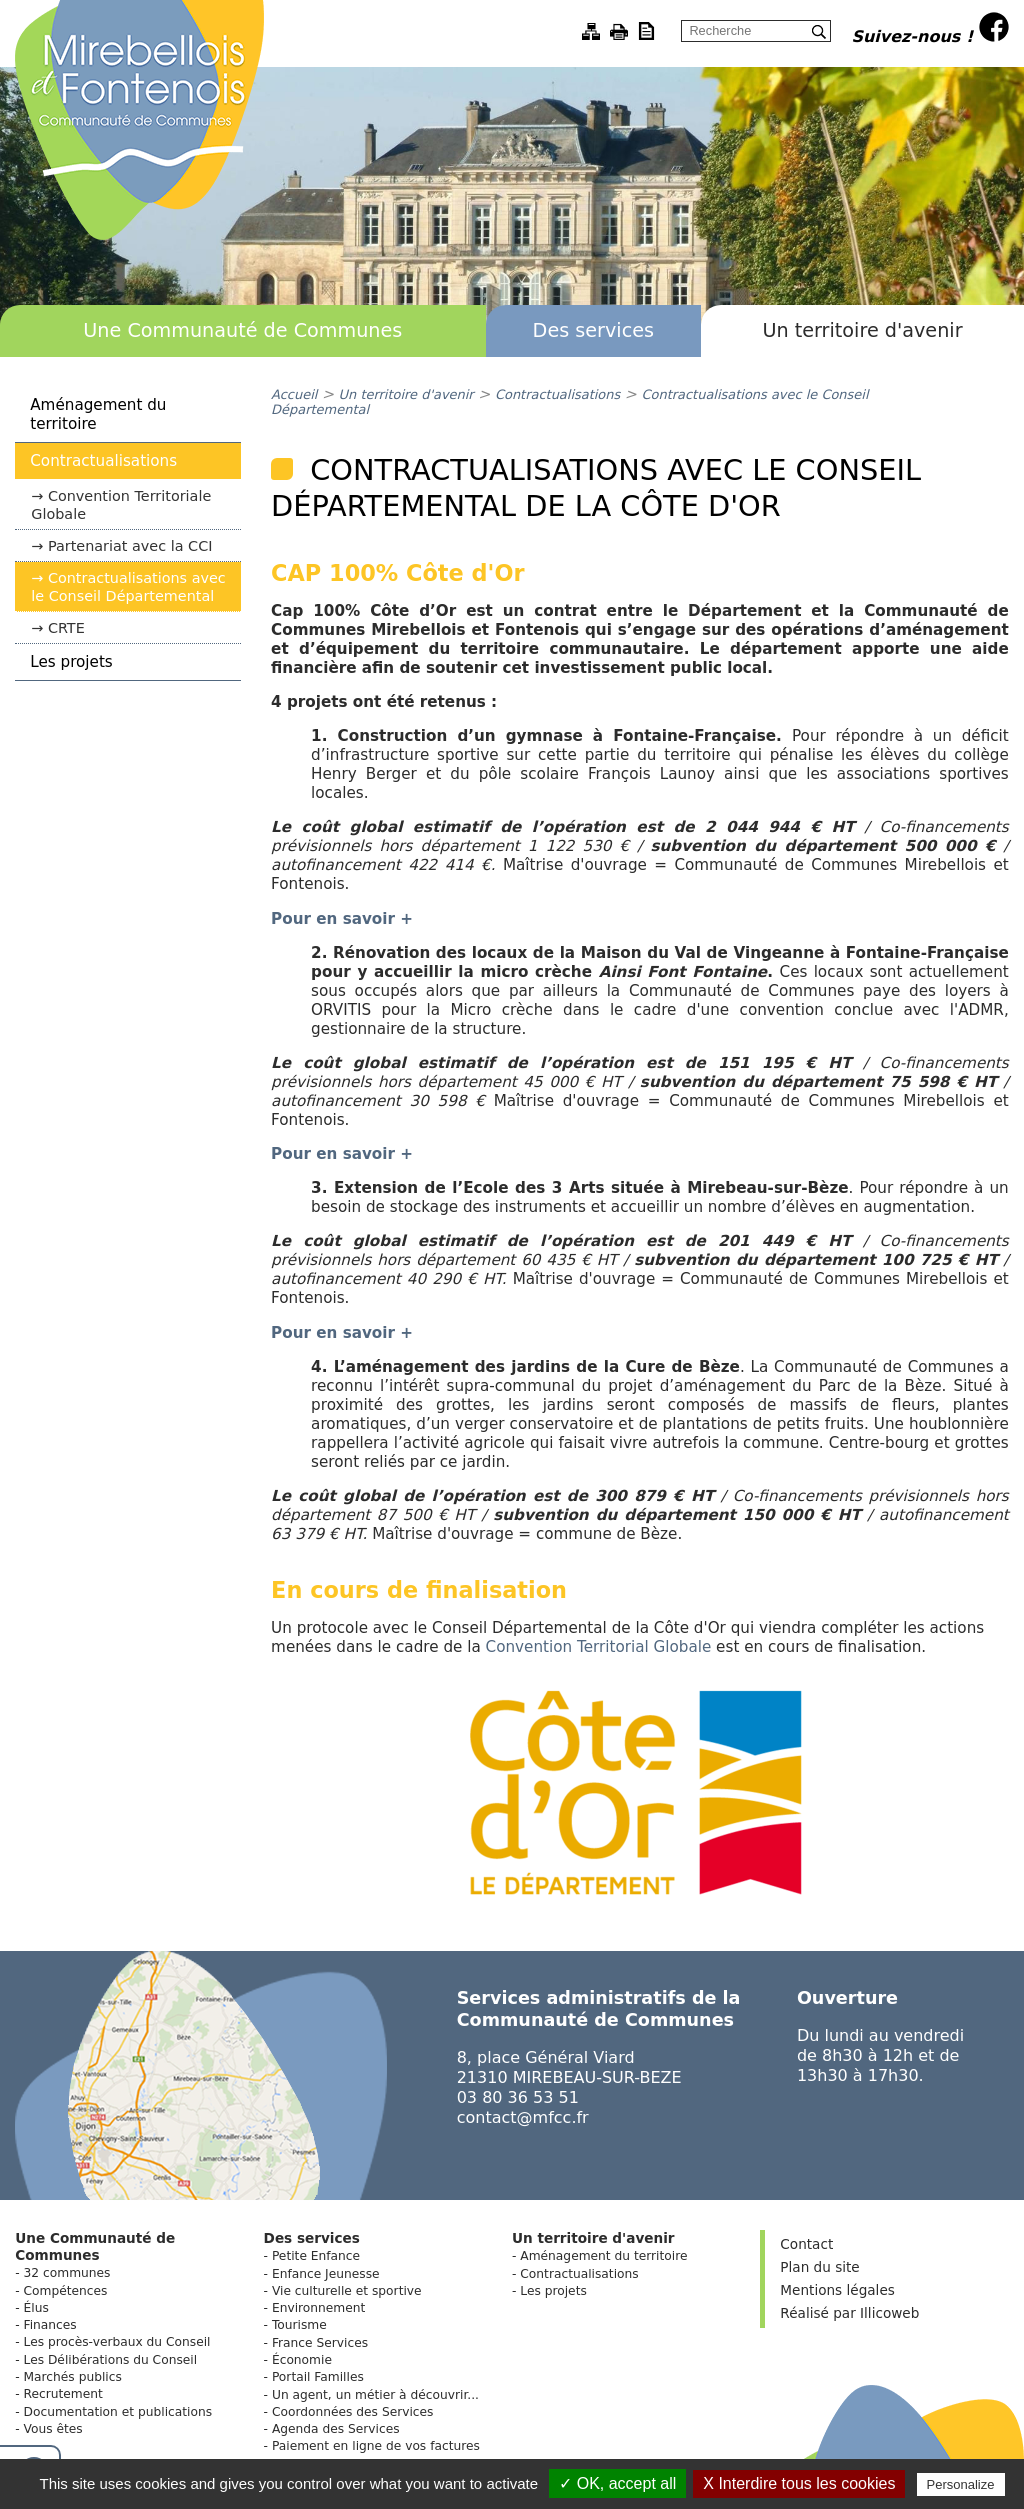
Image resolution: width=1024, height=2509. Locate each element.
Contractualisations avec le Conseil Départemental (128, 587)
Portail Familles (318, 2377)
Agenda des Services (336, 2429)
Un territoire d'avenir (862, 330)
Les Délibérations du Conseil (111, 2360)
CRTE (66, 628)
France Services (320, 2343)
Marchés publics (73, 2377)
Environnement (318, 2308)
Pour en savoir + (342, 1333)
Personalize (961, 2484)
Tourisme (299, 2325)
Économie (302, 2360)
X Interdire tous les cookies (799, 2483)
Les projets (71, 662)
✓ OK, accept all (617, 2483)
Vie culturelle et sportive (347, 2291)
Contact (806, 2244)
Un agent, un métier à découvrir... (375, 2395)
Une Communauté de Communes (242, 330)
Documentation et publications (118, 2412)
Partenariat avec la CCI (130, 546)
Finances (50, 2325)
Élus (36, 2308)
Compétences (66, 2291)
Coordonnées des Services (353, 2412)
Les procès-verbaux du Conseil (117, 2342)
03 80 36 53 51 (518, 2097)
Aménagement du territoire (98, 414)
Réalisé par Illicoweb (849, 2313)
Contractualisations (103, 461)
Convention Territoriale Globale (121, 505)
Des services (593, 330)
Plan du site (819, 2267)
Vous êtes (53, 2429)
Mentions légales (837, 2290)
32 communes (67, 2273)
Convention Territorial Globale (599, 1647)
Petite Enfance (316, 2256)
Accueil (294, 394)
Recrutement (63, 2394)
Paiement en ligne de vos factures (376, 2446)
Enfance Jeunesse (326, 2274)
